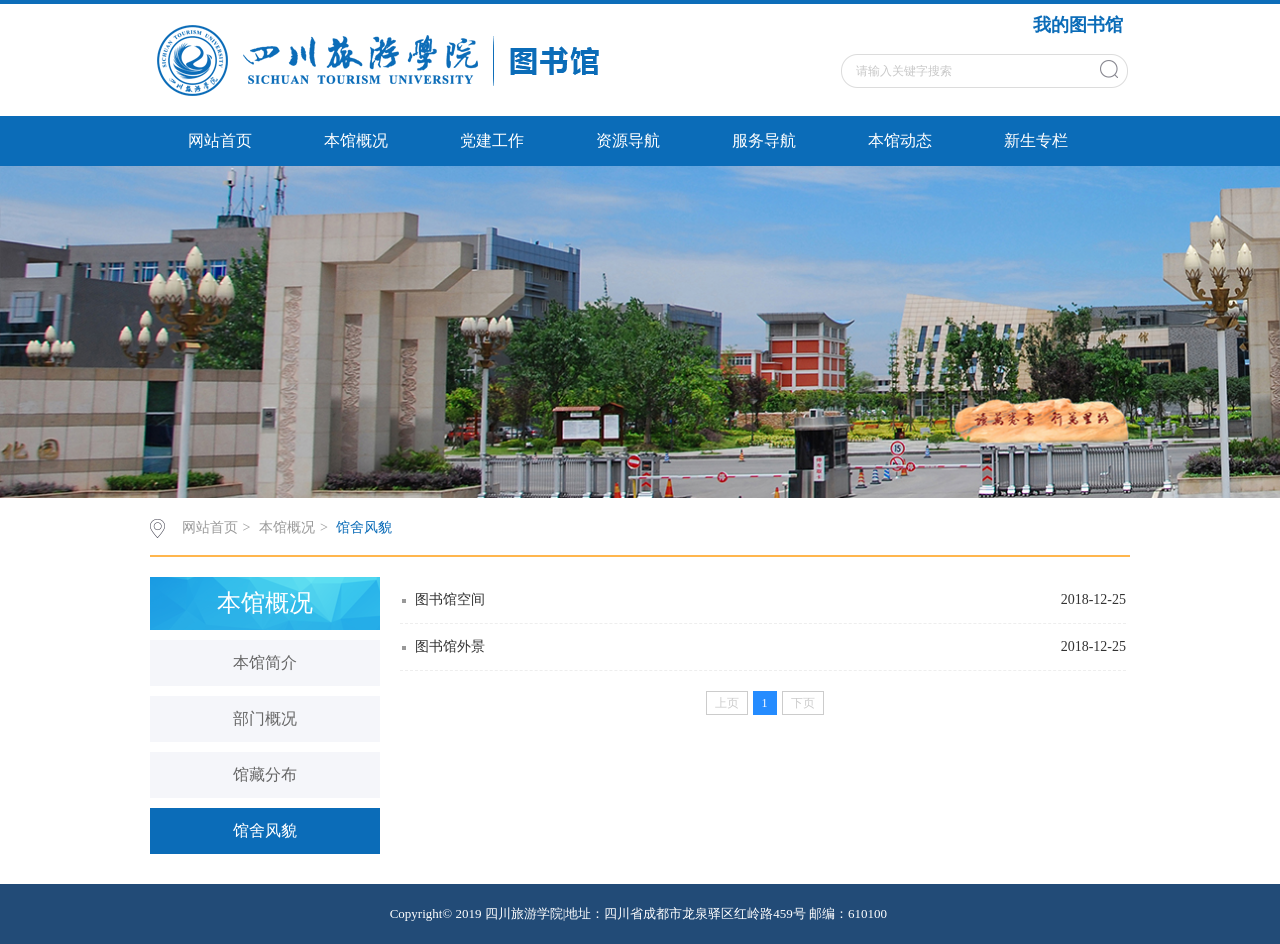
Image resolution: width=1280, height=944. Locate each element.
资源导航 (628, 140)
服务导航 (764, 140)
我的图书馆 (1078, 25)
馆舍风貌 (364, 527)
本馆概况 (356, 140)
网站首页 (220, 140)
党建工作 (492, 140)
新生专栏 (1036, 140)
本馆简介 (265, 662)
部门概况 (265, 718)
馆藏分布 (265, 774)
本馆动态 (900, 140)
